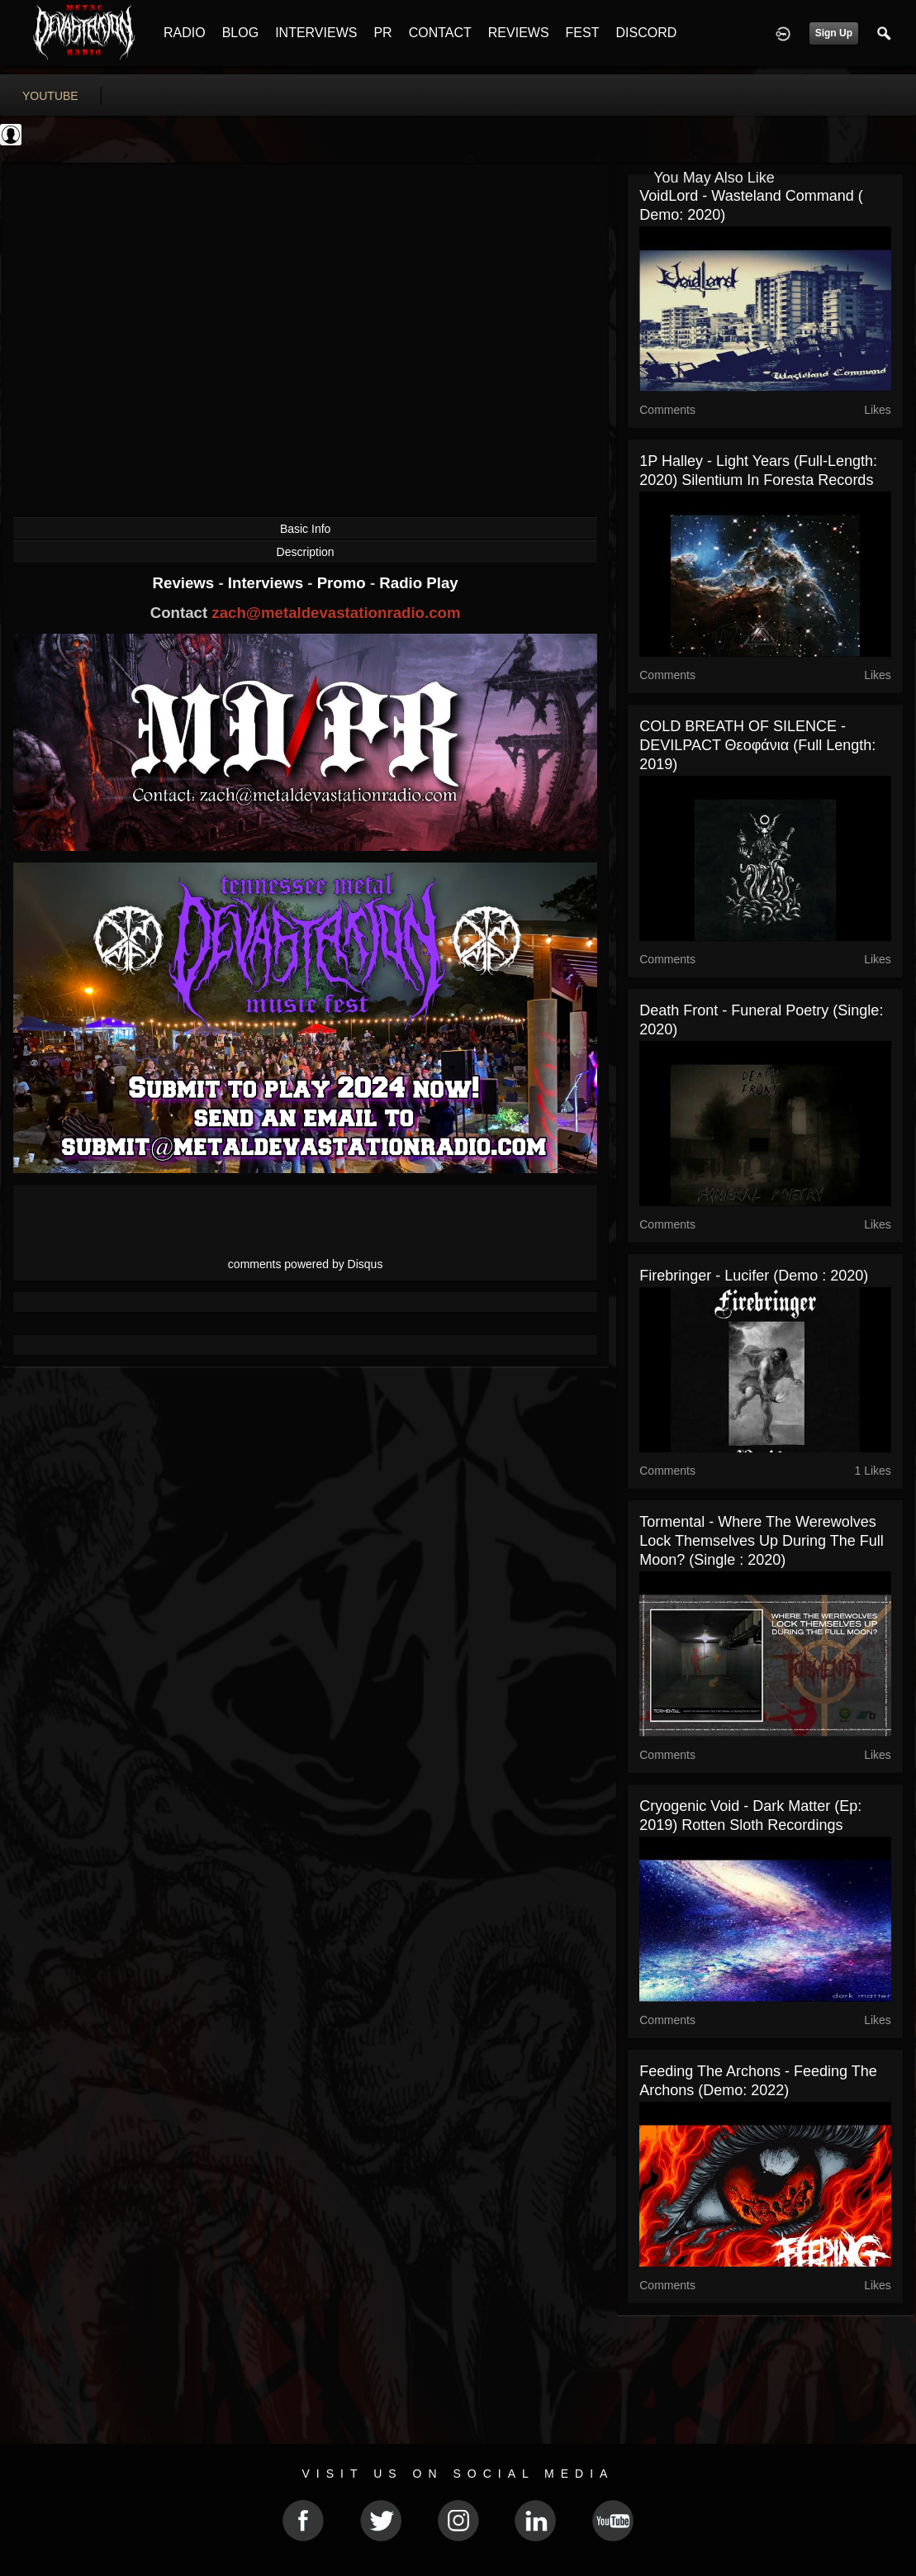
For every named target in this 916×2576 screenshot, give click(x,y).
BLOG (240, 33)
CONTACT (440, 33)
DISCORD (645, 33)
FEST (583, 33)
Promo (343, 583)
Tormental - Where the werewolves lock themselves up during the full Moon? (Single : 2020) (761, 1541)
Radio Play (418, 583)
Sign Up (833, 33)
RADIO (185, 33)
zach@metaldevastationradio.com (335, 612)
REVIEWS (518, 33)
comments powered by (305, 1264)
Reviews (186, 583)
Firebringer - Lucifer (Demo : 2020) (753, 1275)
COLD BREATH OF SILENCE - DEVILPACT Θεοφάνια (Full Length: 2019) (757, 745)
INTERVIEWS (316, 33)
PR (382, 33)
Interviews (267, 583)
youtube (50, 95)
